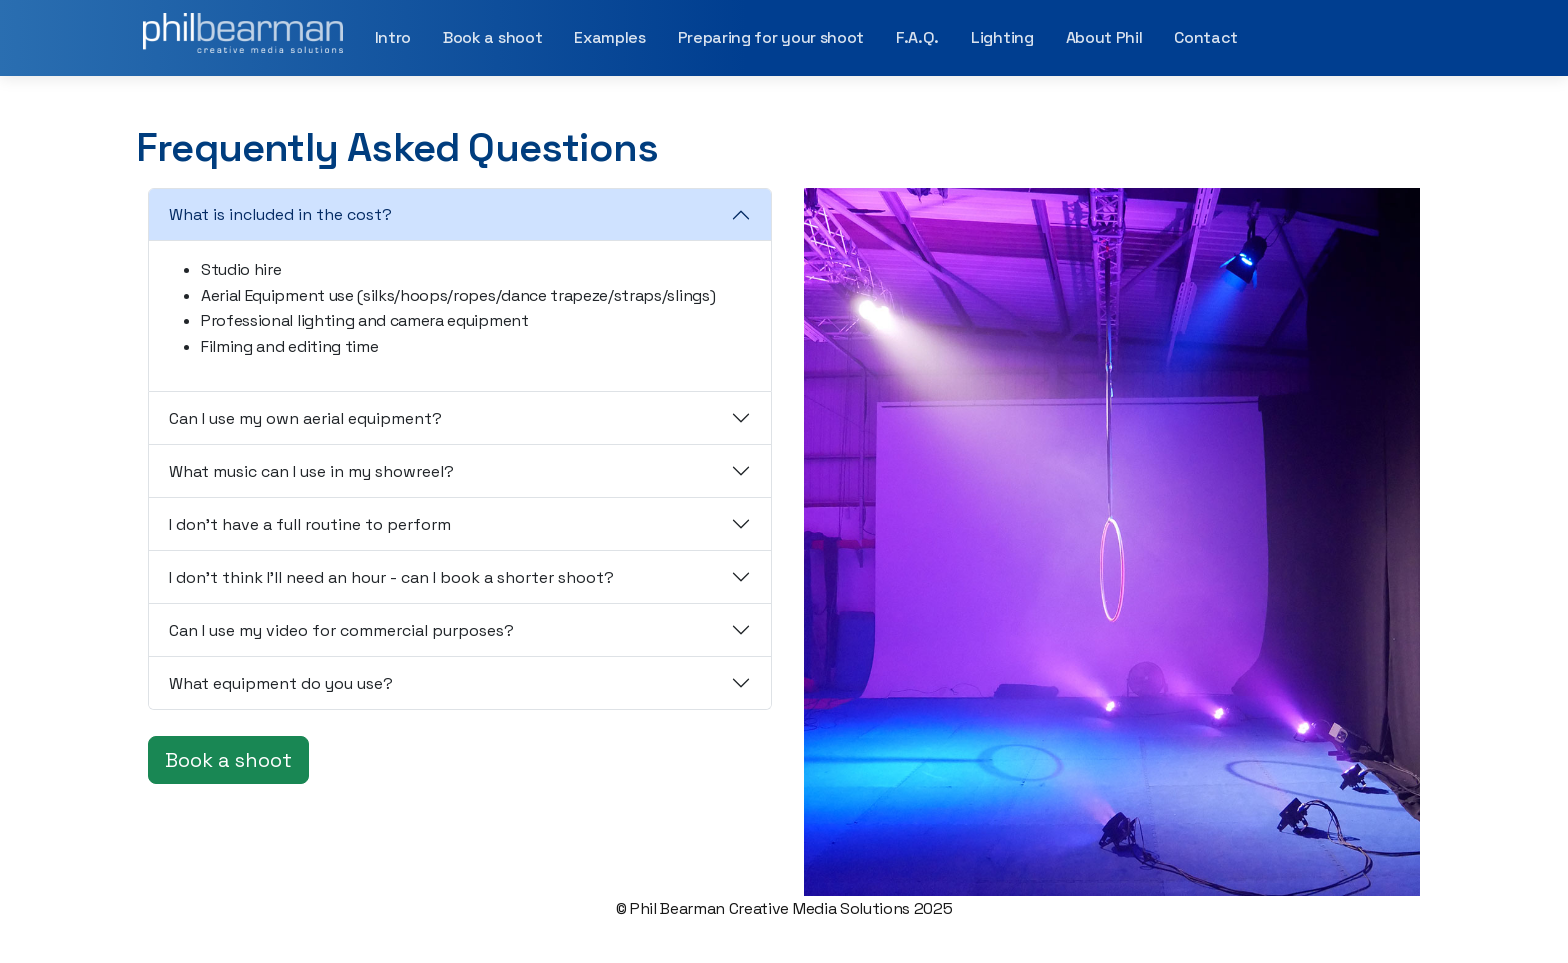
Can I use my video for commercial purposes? (341, 630)
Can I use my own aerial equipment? (305, 418)
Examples (609, 37)
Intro (393, 37)
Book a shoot (492, 37)
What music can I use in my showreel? (311, 471)
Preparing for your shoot (771, 37)
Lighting (1002, 37)
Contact (1206, 37)
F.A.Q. (917, 37)
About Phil (1104, 37)
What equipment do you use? (281, 683)
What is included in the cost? (280, 214)
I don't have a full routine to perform (310, 524)
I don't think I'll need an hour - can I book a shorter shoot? (391, 577)
